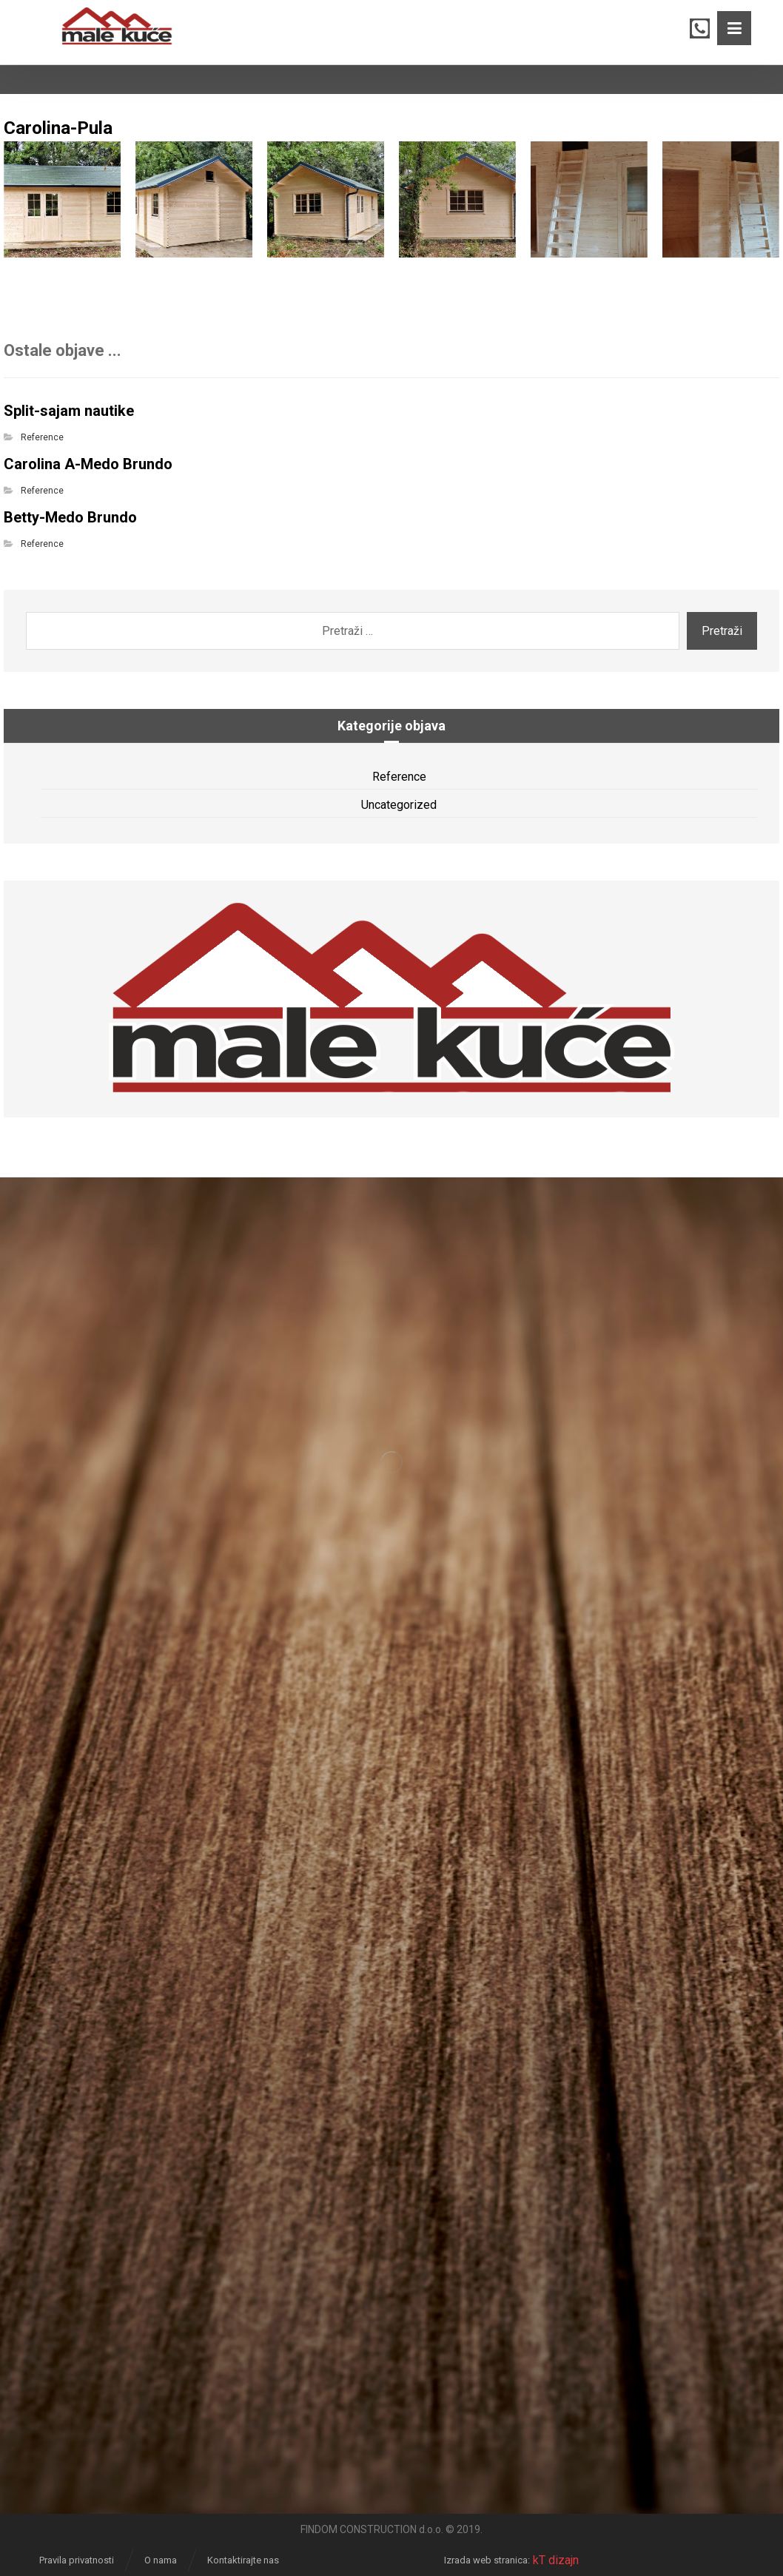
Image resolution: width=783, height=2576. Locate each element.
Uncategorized (399, 805)
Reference (42, 437)
